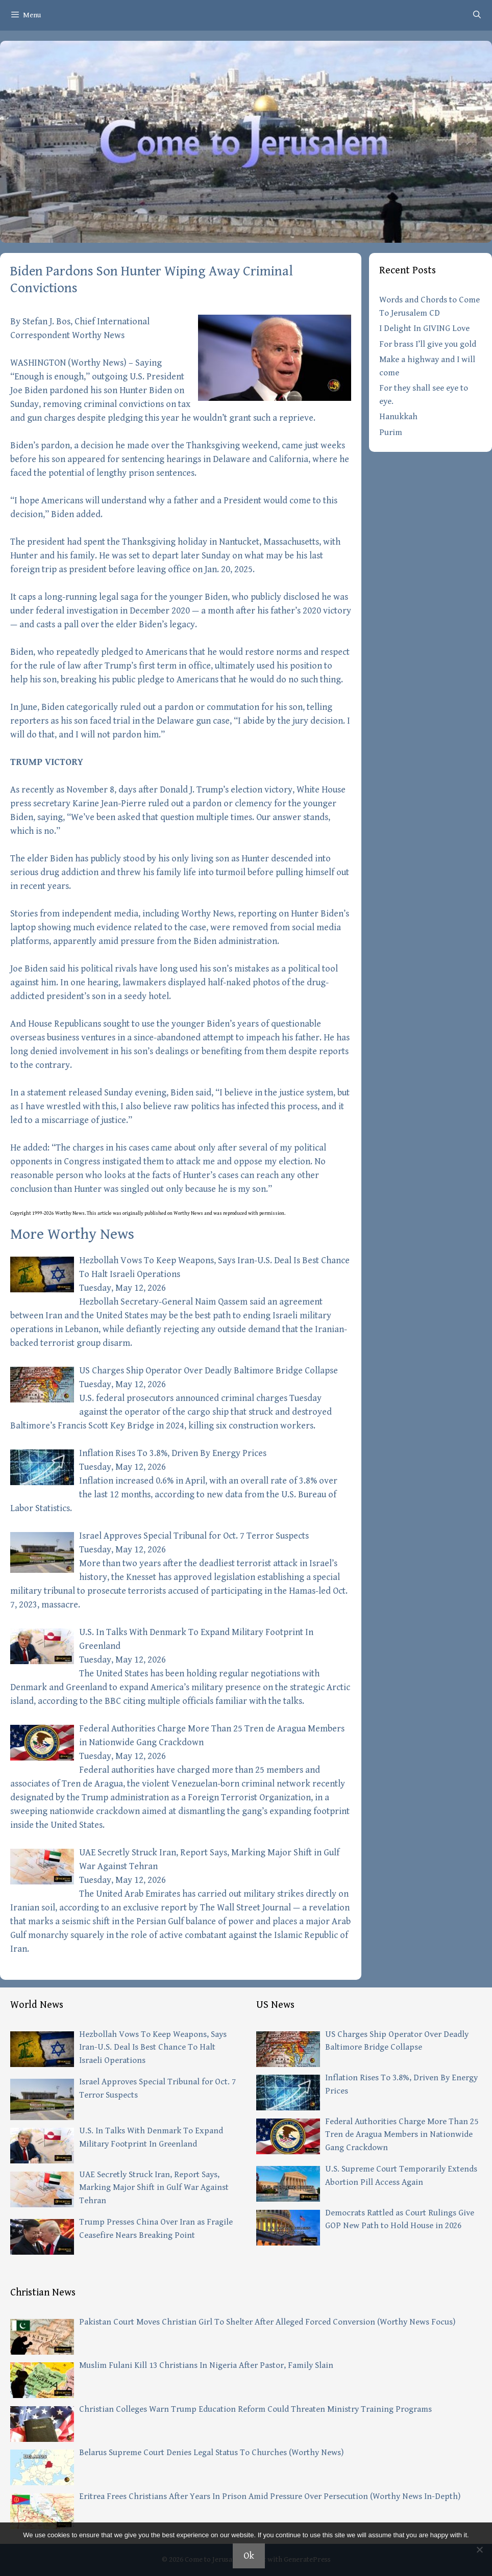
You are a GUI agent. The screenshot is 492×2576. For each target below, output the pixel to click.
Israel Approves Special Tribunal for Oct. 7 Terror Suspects (194, 1536)
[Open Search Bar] (477, 15)
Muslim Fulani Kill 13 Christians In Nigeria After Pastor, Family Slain (206, 2365)
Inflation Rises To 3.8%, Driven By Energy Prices (172, 1453)
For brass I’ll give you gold (427, 344)
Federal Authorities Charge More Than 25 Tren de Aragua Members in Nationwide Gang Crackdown (401, 2134)
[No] (479, 2549)
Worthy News (97, 363)
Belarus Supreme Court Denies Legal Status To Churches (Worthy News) (211, 2452)
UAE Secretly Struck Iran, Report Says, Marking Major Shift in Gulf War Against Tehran (154, 2188)
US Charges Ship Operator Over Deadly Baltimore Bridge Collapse (208, 1370)
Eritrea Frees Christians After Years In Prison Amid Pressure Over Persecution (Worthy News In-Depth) (269, 2496)
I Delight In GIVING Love (424, 328)
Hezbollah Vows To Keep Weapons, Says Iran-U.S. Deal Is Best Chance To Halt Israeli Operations (153, 2047)
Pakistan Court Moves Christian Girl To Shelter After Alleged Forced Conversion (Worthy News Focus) (267, 2322)
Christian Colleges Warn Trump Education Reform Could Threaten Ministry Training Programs (255, 2409)
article (104, 1213)
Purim (390, 432)
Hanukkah (398, 417)
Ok (248, 2556)
